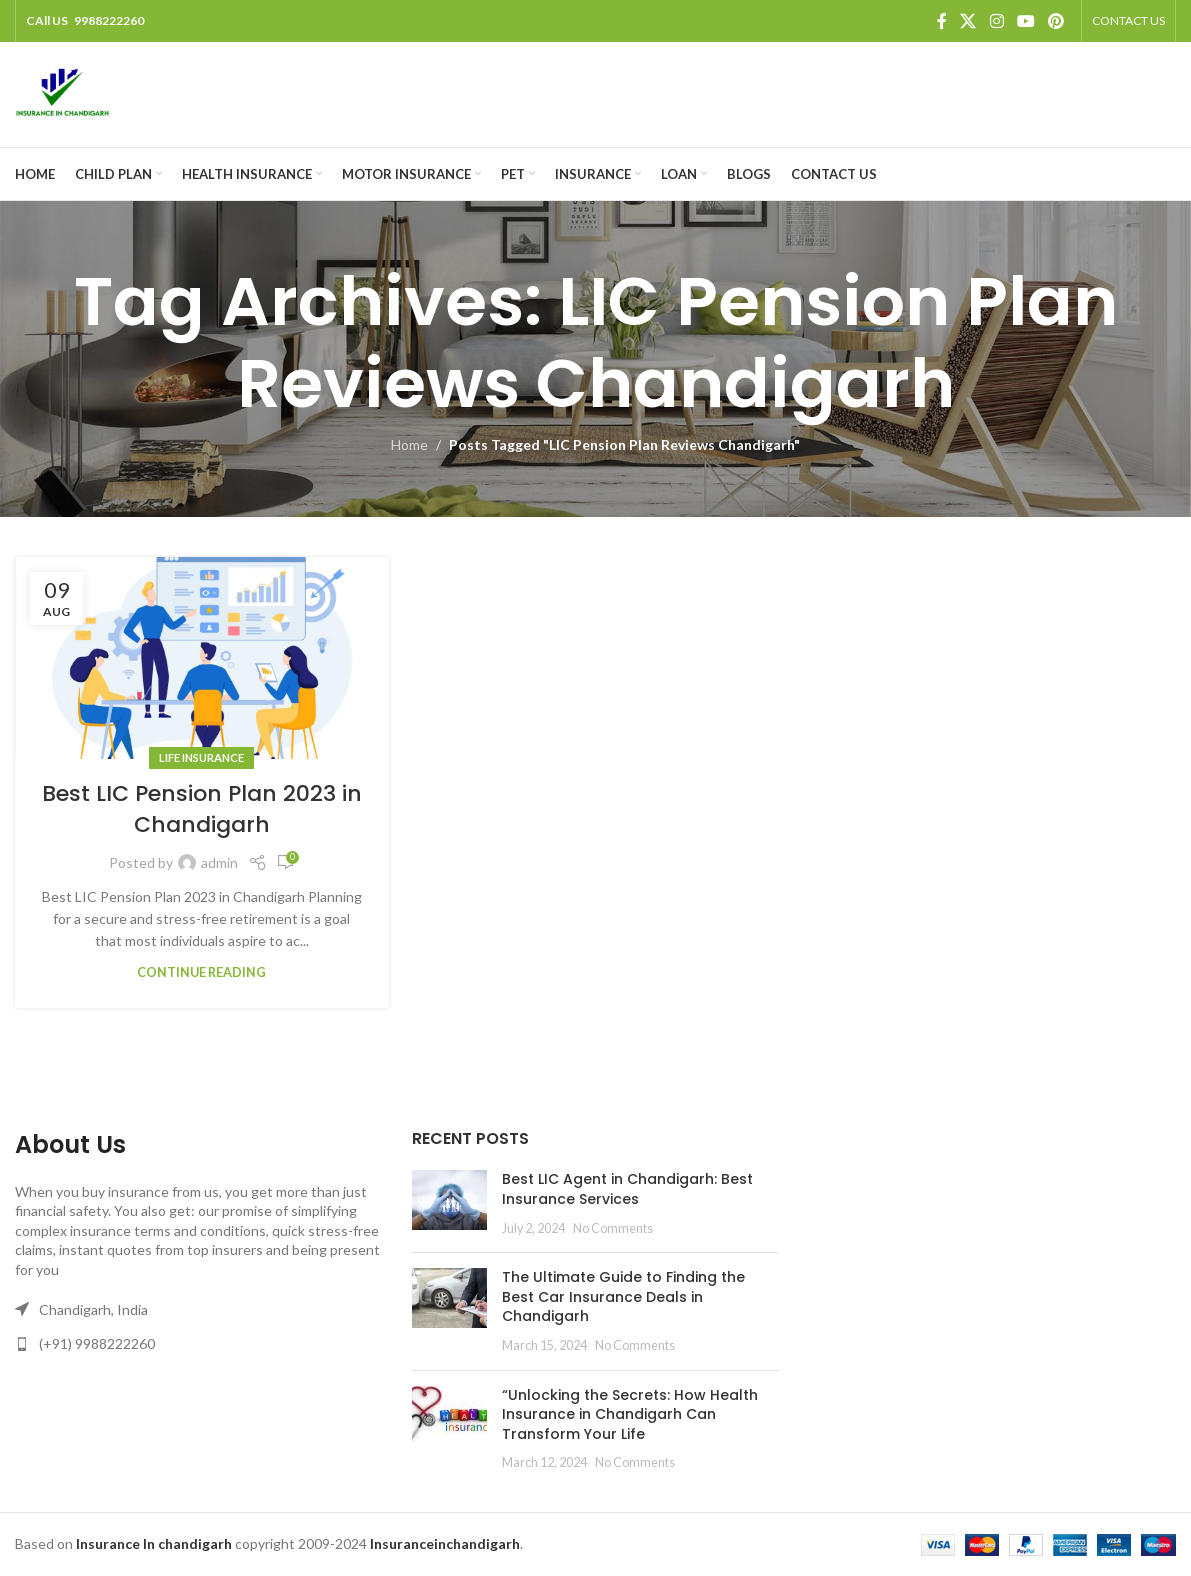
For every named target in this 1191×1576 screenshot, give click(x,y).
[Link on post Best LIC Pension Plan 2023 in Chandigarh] (202, 658)
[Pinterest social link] (1056, 21)
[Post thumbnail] (449, 1203)
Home (409, 444)
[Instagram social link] (996, 21)
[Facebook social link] (942, 21)
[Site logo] (62, 92)
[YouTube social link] (1025, 21)
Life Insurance (201, 757)
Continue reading (201, 972)
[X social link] (968, 21)
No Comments (613, 1228)
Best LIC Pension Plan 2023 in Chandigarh (202, 809)
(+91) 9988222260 (97, 1343)
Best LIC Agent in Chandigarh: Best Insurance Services (627, 1189)
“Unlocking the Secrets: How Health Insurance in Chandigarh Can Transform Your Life (630, 1414)
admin (219, 862)
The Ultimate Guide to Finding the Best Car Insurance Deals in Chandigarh (623, 1296)
